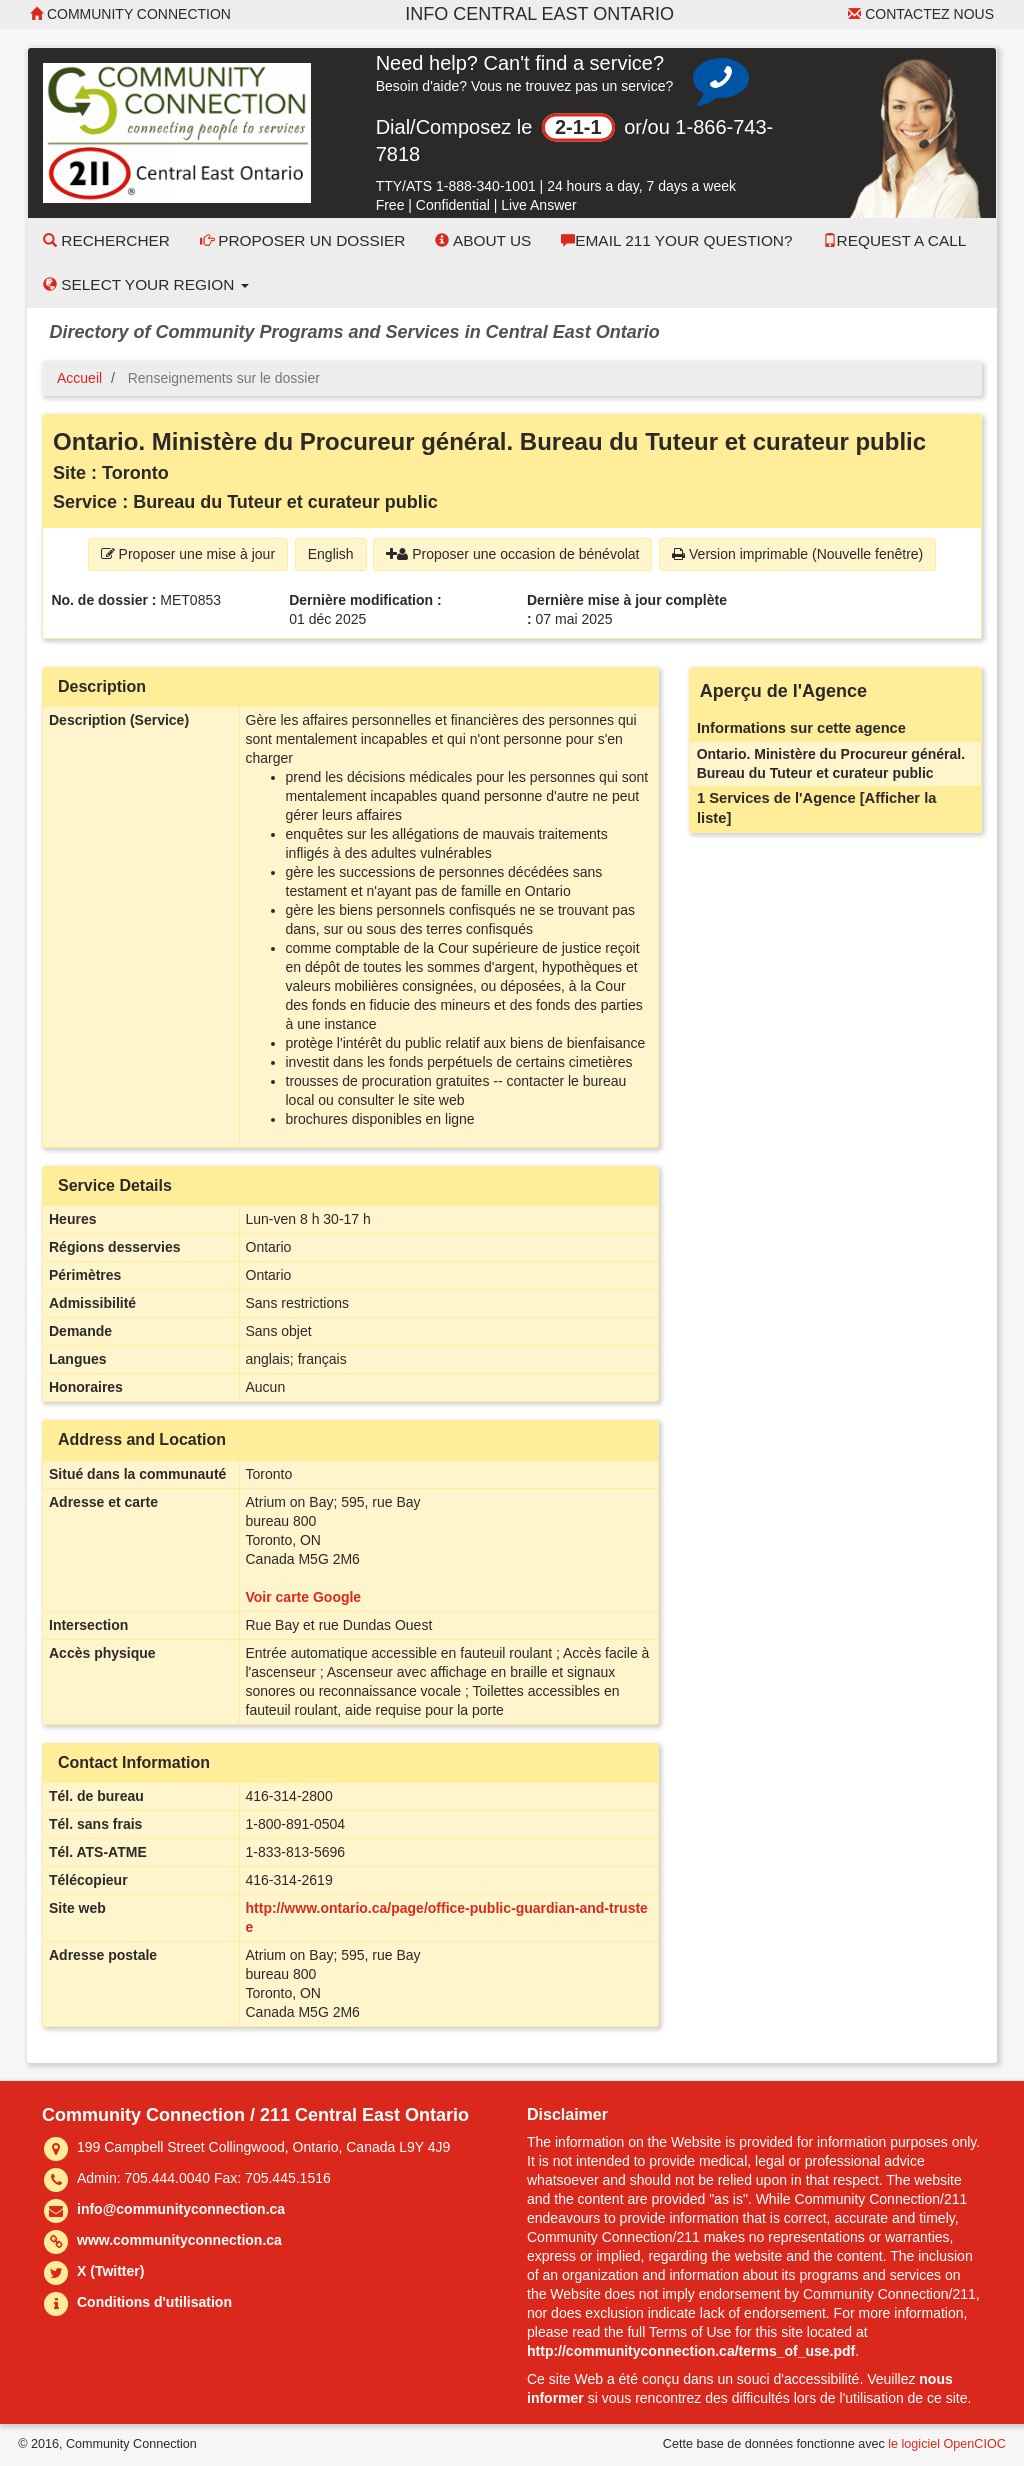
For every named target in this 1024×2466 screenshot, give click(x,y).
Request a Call (895, 240)
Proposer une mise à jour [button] (188, 554)
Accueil (79, 378)
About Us (483, 240)
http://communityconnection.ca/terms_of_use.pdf (691, 2351)
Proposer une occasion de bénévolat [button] (512, 554)
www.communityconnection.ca (179, 2240)
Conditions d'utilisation (154, 2302)
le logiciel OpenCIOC (947, 2444)
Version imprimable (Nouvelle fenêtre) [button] (797, 554)
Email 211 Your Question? (676, 240)
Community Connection (130, 14)
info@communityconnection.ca (181, 2209)
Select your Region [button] (146, 284)
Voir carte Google (304, 1597)
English (331, 554)
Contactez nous (921, 14)
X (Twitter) (110, 2271)
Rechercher (106, 240)
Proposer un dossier (303, 240)
